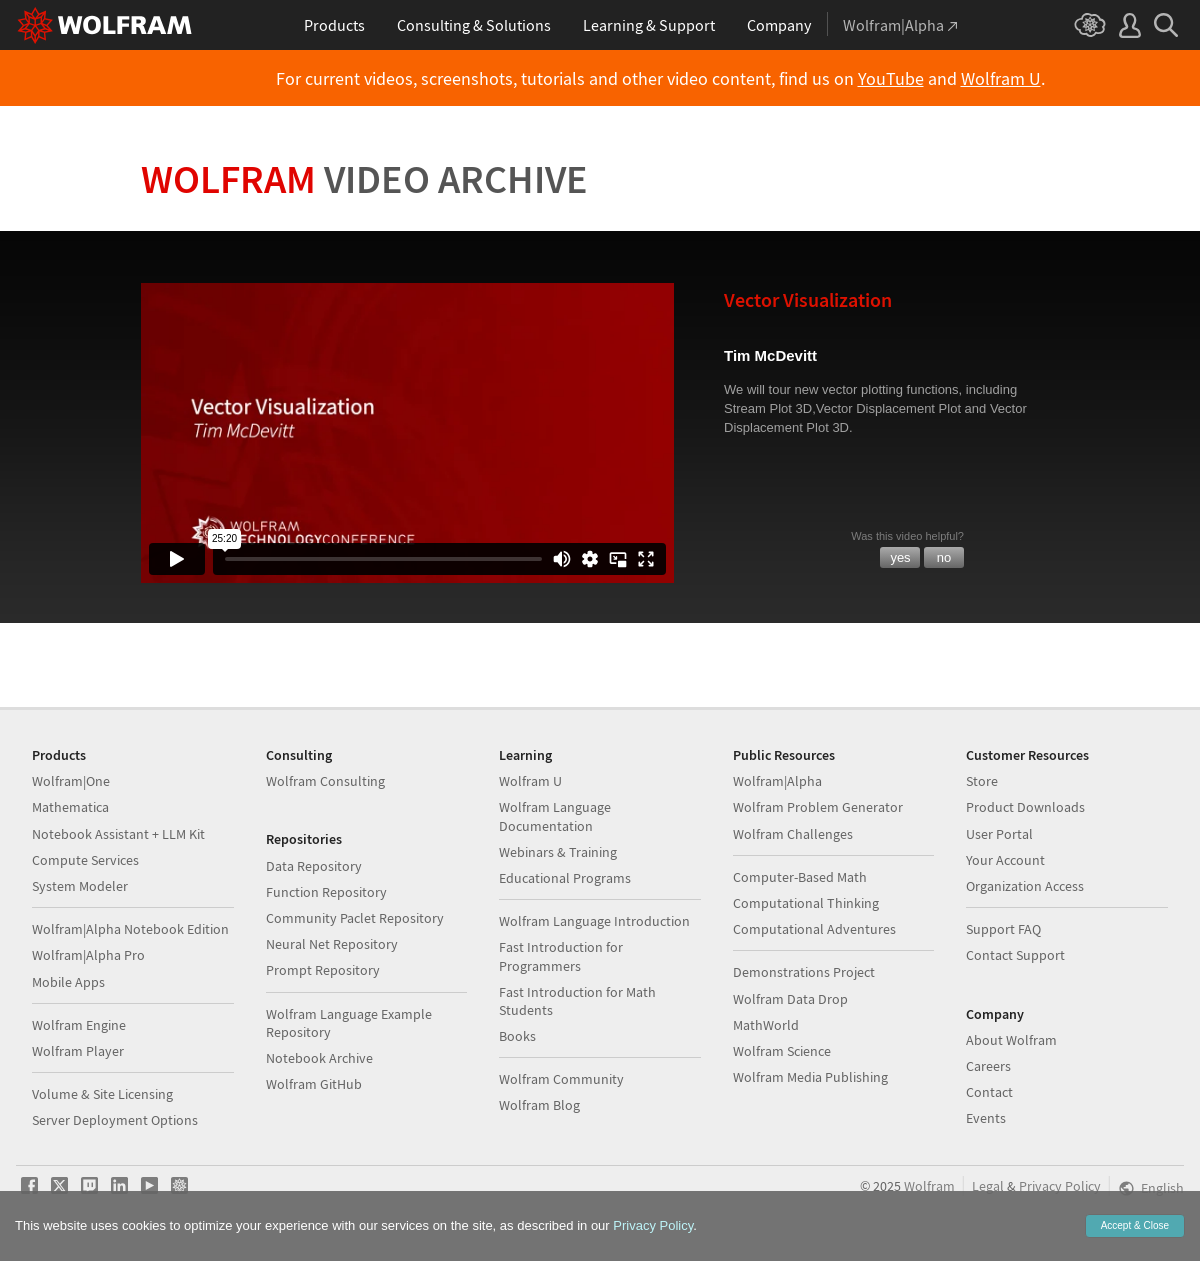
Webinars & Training (558, 852)
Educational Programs (565, 878)
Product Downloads (1025, 807)
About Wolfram (1011, 1040)
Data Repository (314, 866)
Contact (989, 1092)
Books (517, 1036)
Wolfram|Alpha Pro (88, 955)
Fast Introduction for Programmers (561, 956)
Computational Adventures (814, 929)
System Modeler (80, 886)
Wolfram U (1001, 79)
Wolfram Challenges (793, 834)
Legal (988, 1186)
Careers (988, 1066)
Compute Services (85, 860)
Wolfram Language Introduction (594, 921)
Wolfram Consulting (325, 781)
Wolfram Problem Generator (818, 807)
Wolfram (364, 179)
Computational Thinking (806, 903)
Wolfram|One (71, 781)
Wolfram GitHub (314, 1084)
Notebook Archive (319, 1058)
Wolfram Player (78, 1051)
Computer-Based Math (800, 877)
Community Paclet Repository (355, 918)
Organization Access (1025, 886)
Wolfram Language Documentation (555, 816)
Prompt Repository (323, 970)
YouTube (891, 79)
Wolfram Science (782, 1051)
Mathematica (70, 807)
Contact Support (1015, 955)
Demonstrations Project (804, 972)
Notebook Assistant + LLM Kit (118, 834)
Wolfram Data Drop (790, 999)
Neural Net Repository (332, 944)
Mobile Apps (68, 982)
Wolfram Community (561, 1079)
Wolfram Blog (539, 1105)
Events (986, 1118)
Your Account (1005, 860)
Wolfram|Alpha (777, 781)
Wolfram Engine (79, 1025)
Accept (1135, 1225)
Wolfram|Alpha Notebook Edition (130, 929)
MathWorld (766, 1025)
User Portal (999, 834)
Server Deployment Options (115, 1120)
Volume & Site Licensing (102, 1094)
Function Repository (326, 892)
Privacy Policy (1060, 1186)
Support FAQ (1003, 929)
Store (982, 781)
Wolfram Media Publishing (810, 1077)
